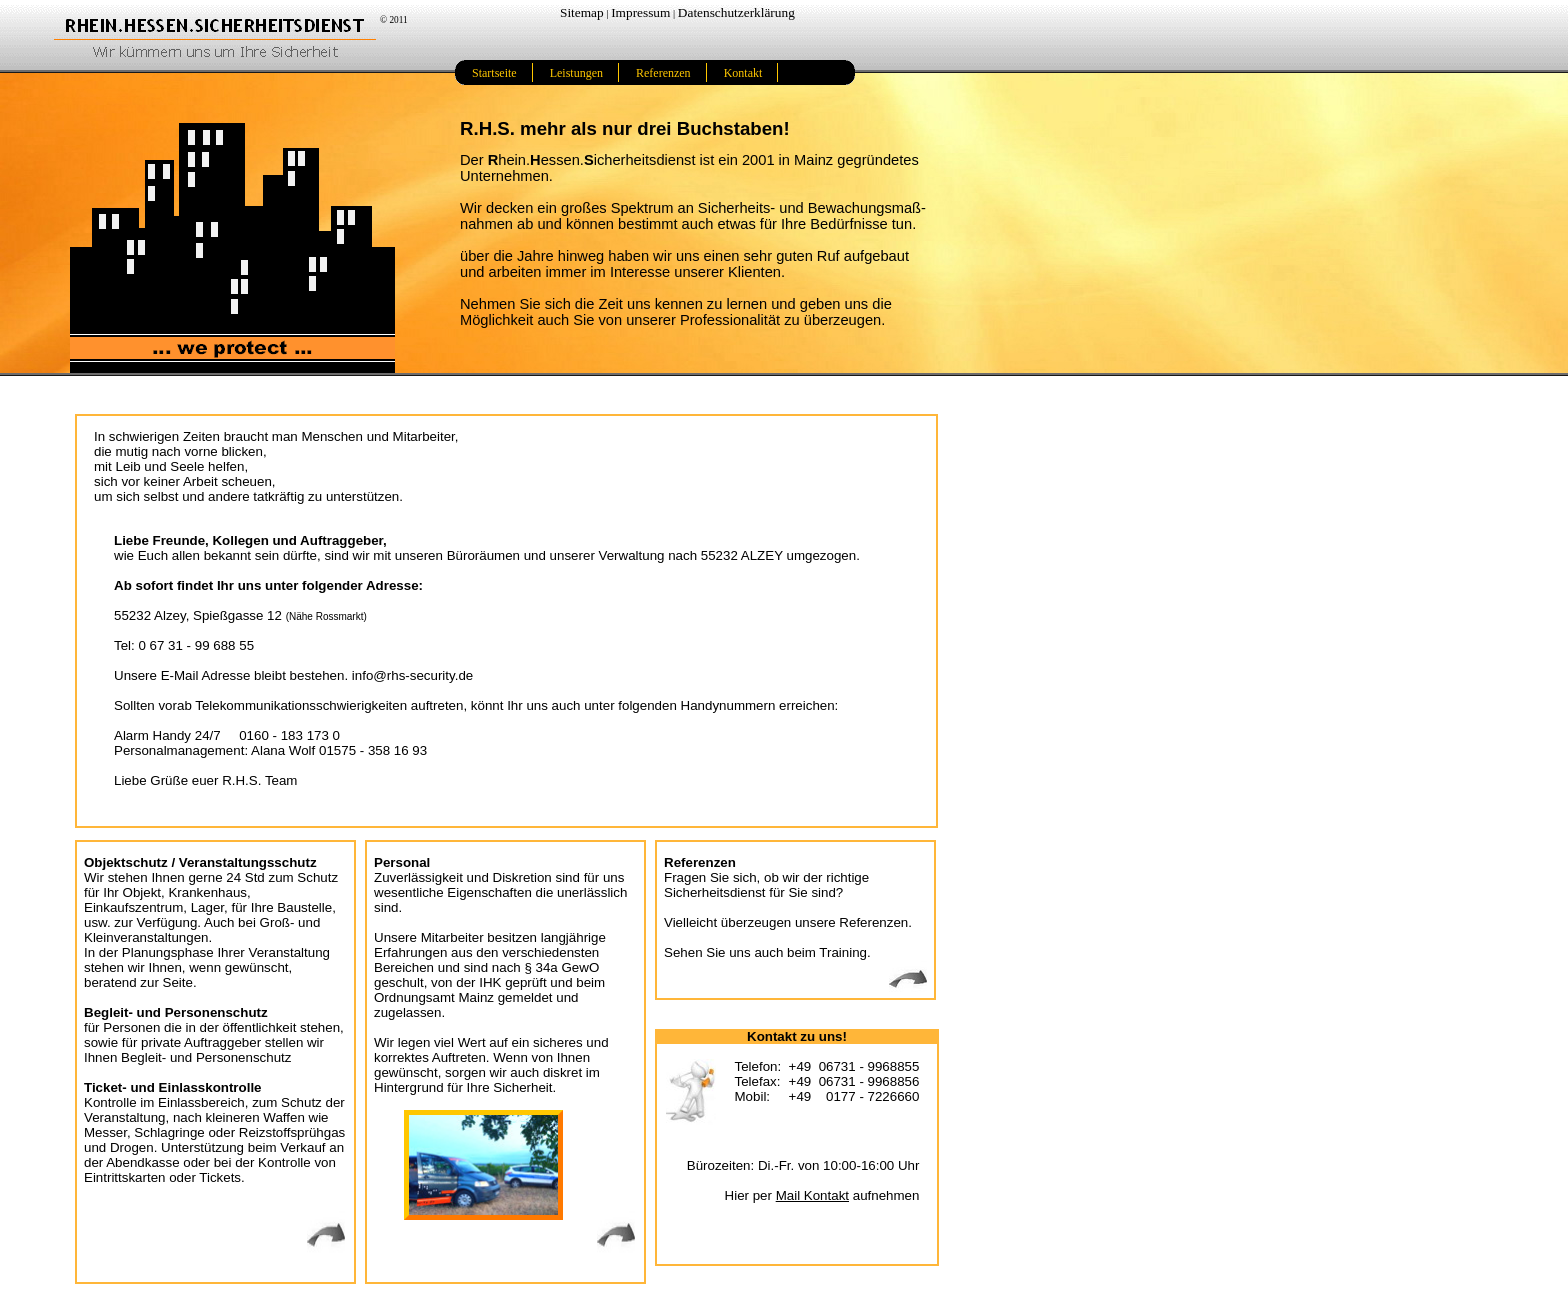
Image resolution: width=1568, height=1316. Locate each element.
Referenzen (663, 73)
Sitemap (582, 12)
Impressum (640, 12)
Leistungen (576, 73)
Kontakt (743, 73)
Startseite (494, 73)
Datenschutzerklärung (736, 12)
